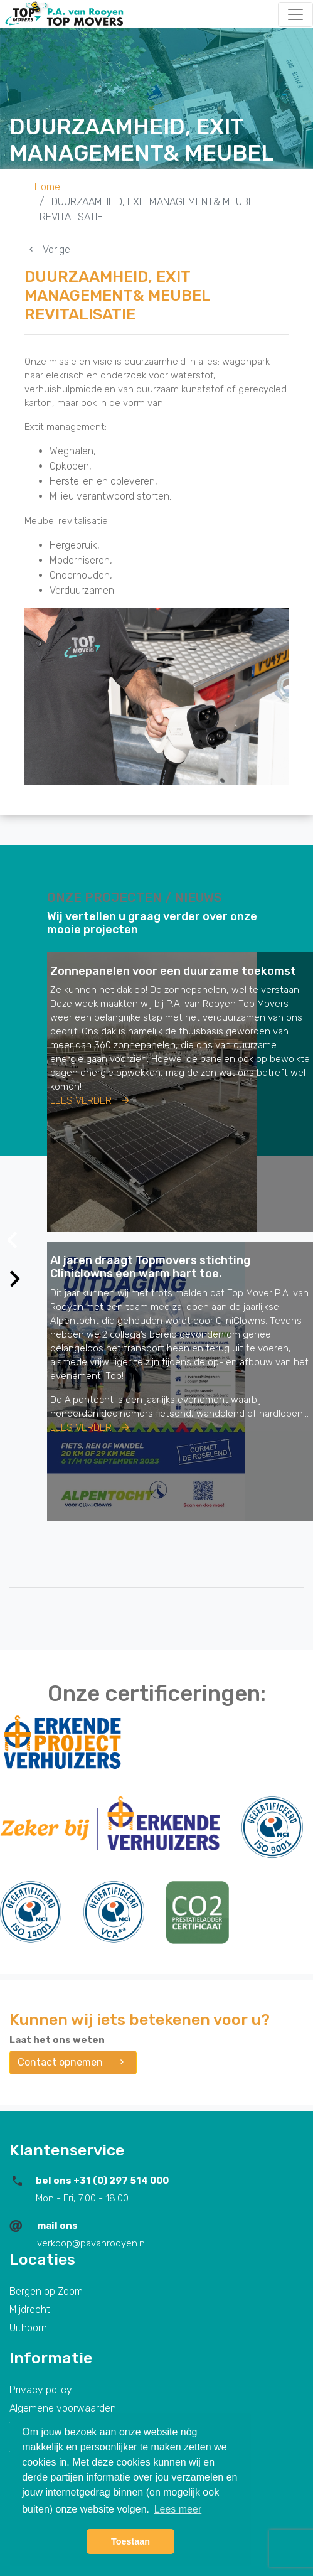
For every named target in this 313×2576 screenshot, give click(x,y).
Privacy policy (40, 2390)
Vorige (47, 249)
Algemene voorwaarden (62, 2408)
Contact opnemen (73, 2062)
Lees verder (91, 1101)
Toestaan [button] (130, 2541)
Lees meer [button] (178, 2509)
